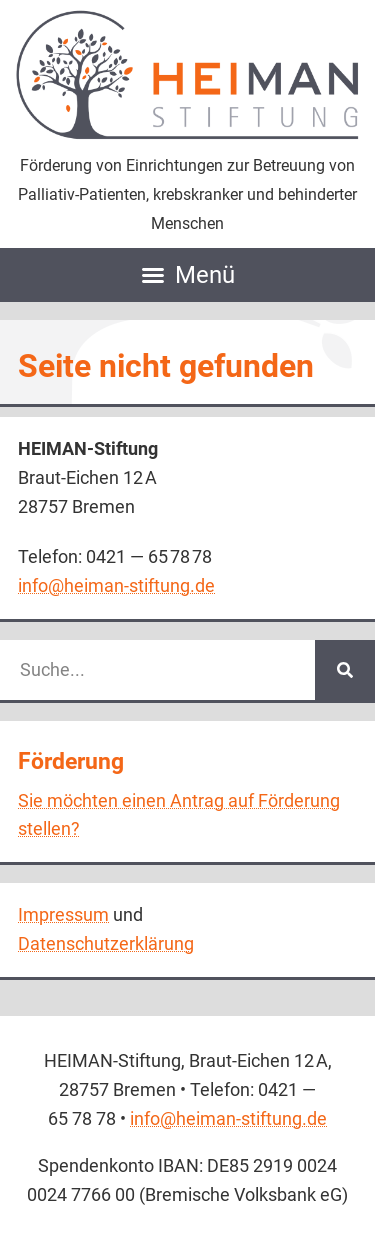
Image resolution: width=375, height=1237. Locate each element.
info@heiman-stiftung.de (116, 585)
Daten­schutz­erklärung (106, 943)
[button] (188, 275)
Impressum (63, 914)
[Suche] (345, 670)
